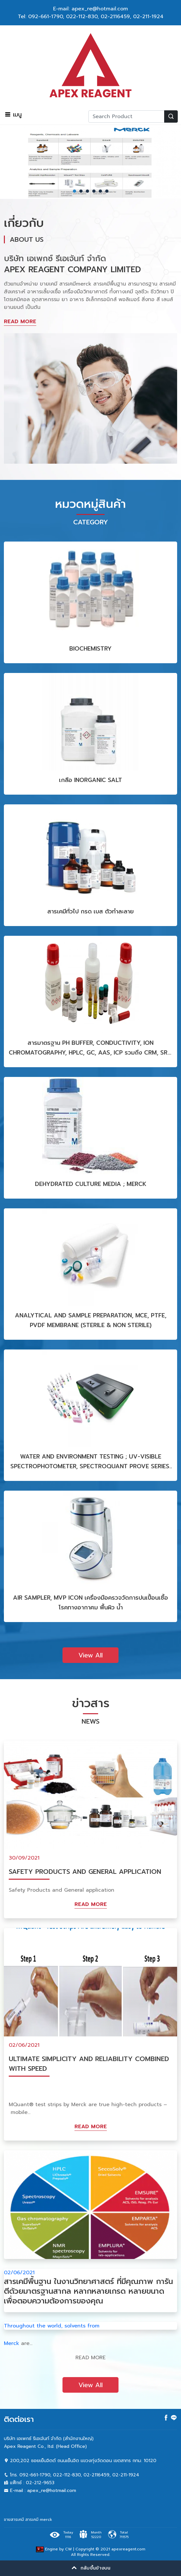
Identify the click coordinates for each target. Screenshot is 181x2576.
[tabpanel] (90, 162)
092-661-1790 (45, 16)
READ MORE (20, 321)
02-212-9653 (40, 2482)
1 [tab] (74, 191)
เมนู (13, 114)
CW (68, 2549)
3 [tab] (87, 191)
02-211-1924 (148, 16)
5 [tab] (100, 191)
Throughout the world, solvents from (51, 2326)
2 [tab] (81, 191)
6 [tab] (106, 191)
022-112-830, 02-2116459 (98, 16)
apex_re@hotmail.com (51, 2490)
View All (90, 1655)
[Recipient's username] (126, 116)
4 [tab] (94, 191)
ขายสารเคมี (14, 2519)
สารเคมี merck (38, 2519)
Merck (11, 2343)
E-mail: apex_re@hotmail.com (90, 9)
